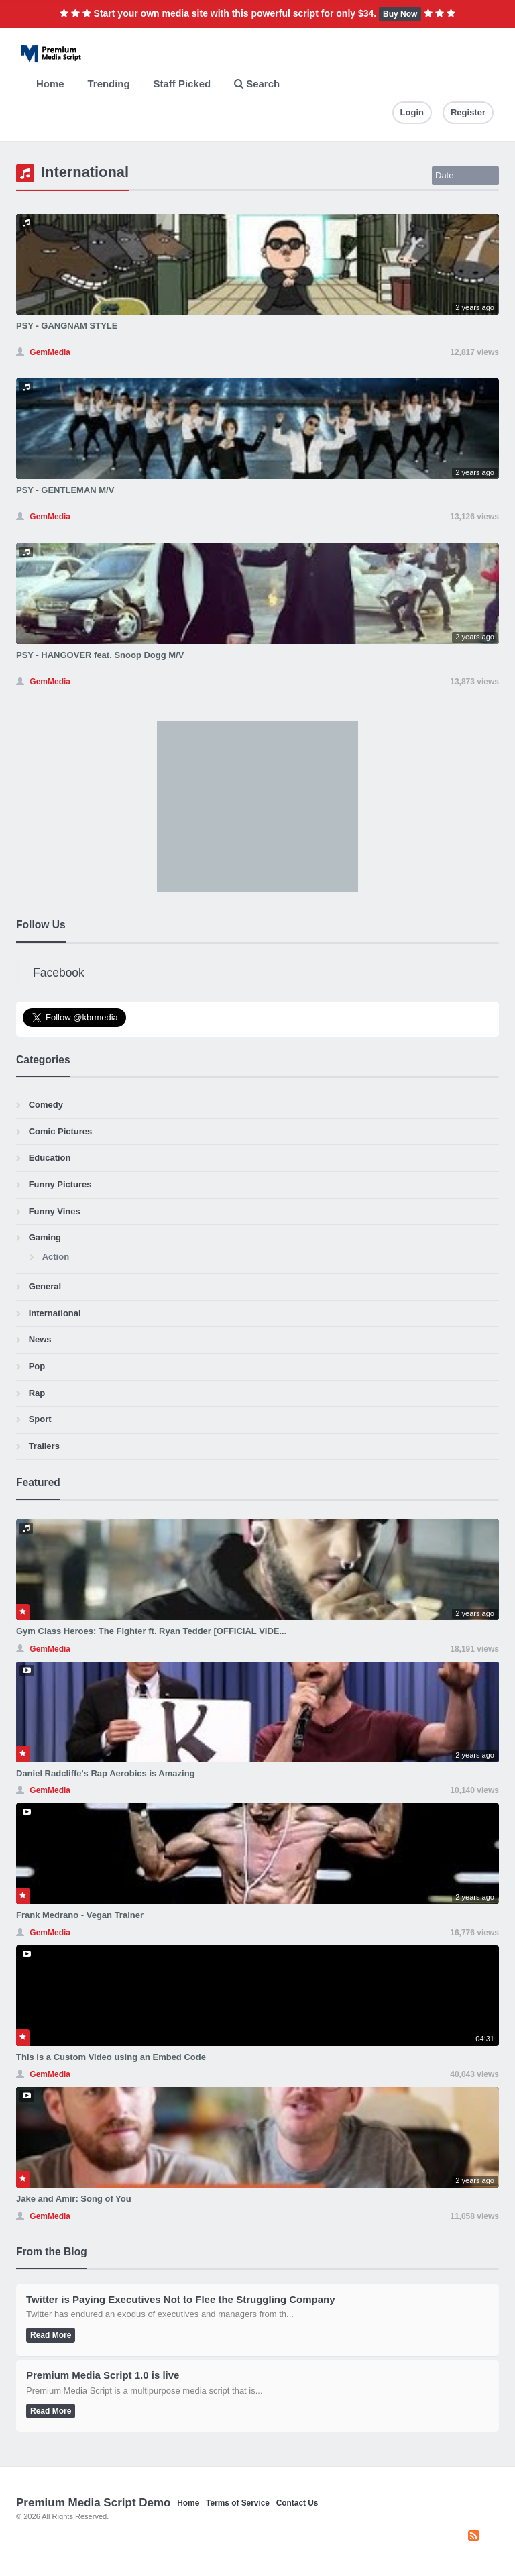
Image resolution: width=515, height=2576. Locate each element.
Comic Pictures (61, 1131)
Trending (109, 83)
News (40, 1339)
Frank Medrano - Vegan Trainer (80, 1915)
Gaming (45, 1237)
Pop (37, 1366)
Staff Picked (182, 83)
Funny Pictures (60, 1184)
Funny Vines (54, 1211)
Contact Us (297, 2503)
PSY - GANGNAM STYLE (66, 326)
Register (468, 112)
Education (50, 1157)
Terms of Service (238, 2503)
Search (257, 83)
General (45, 1286)
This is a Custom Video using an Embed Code (111, 2057)
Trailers (44, 1446)
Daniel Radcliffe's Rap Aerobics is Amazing (105, 1773)
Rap (37, 1393)
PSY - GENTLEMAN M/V (65, 490)
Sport (40, 1419)
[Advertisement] (257, 805)
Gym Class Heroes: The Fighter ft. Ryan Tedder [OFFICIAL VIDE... (151, 1631)
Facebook (58, 972)
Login (412, 112)
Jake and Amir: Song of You (73, 2199)
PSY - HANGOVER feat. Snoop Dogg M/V (100, 655)
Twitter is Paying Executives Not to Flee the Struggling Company (180, 2299)
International (55, 1313)
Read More (50, 2335)
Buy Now (400, 14)
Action (55, 1257)
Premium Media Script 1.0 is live (102, 2375)
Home (50, 83)
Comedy (46, 1104)
